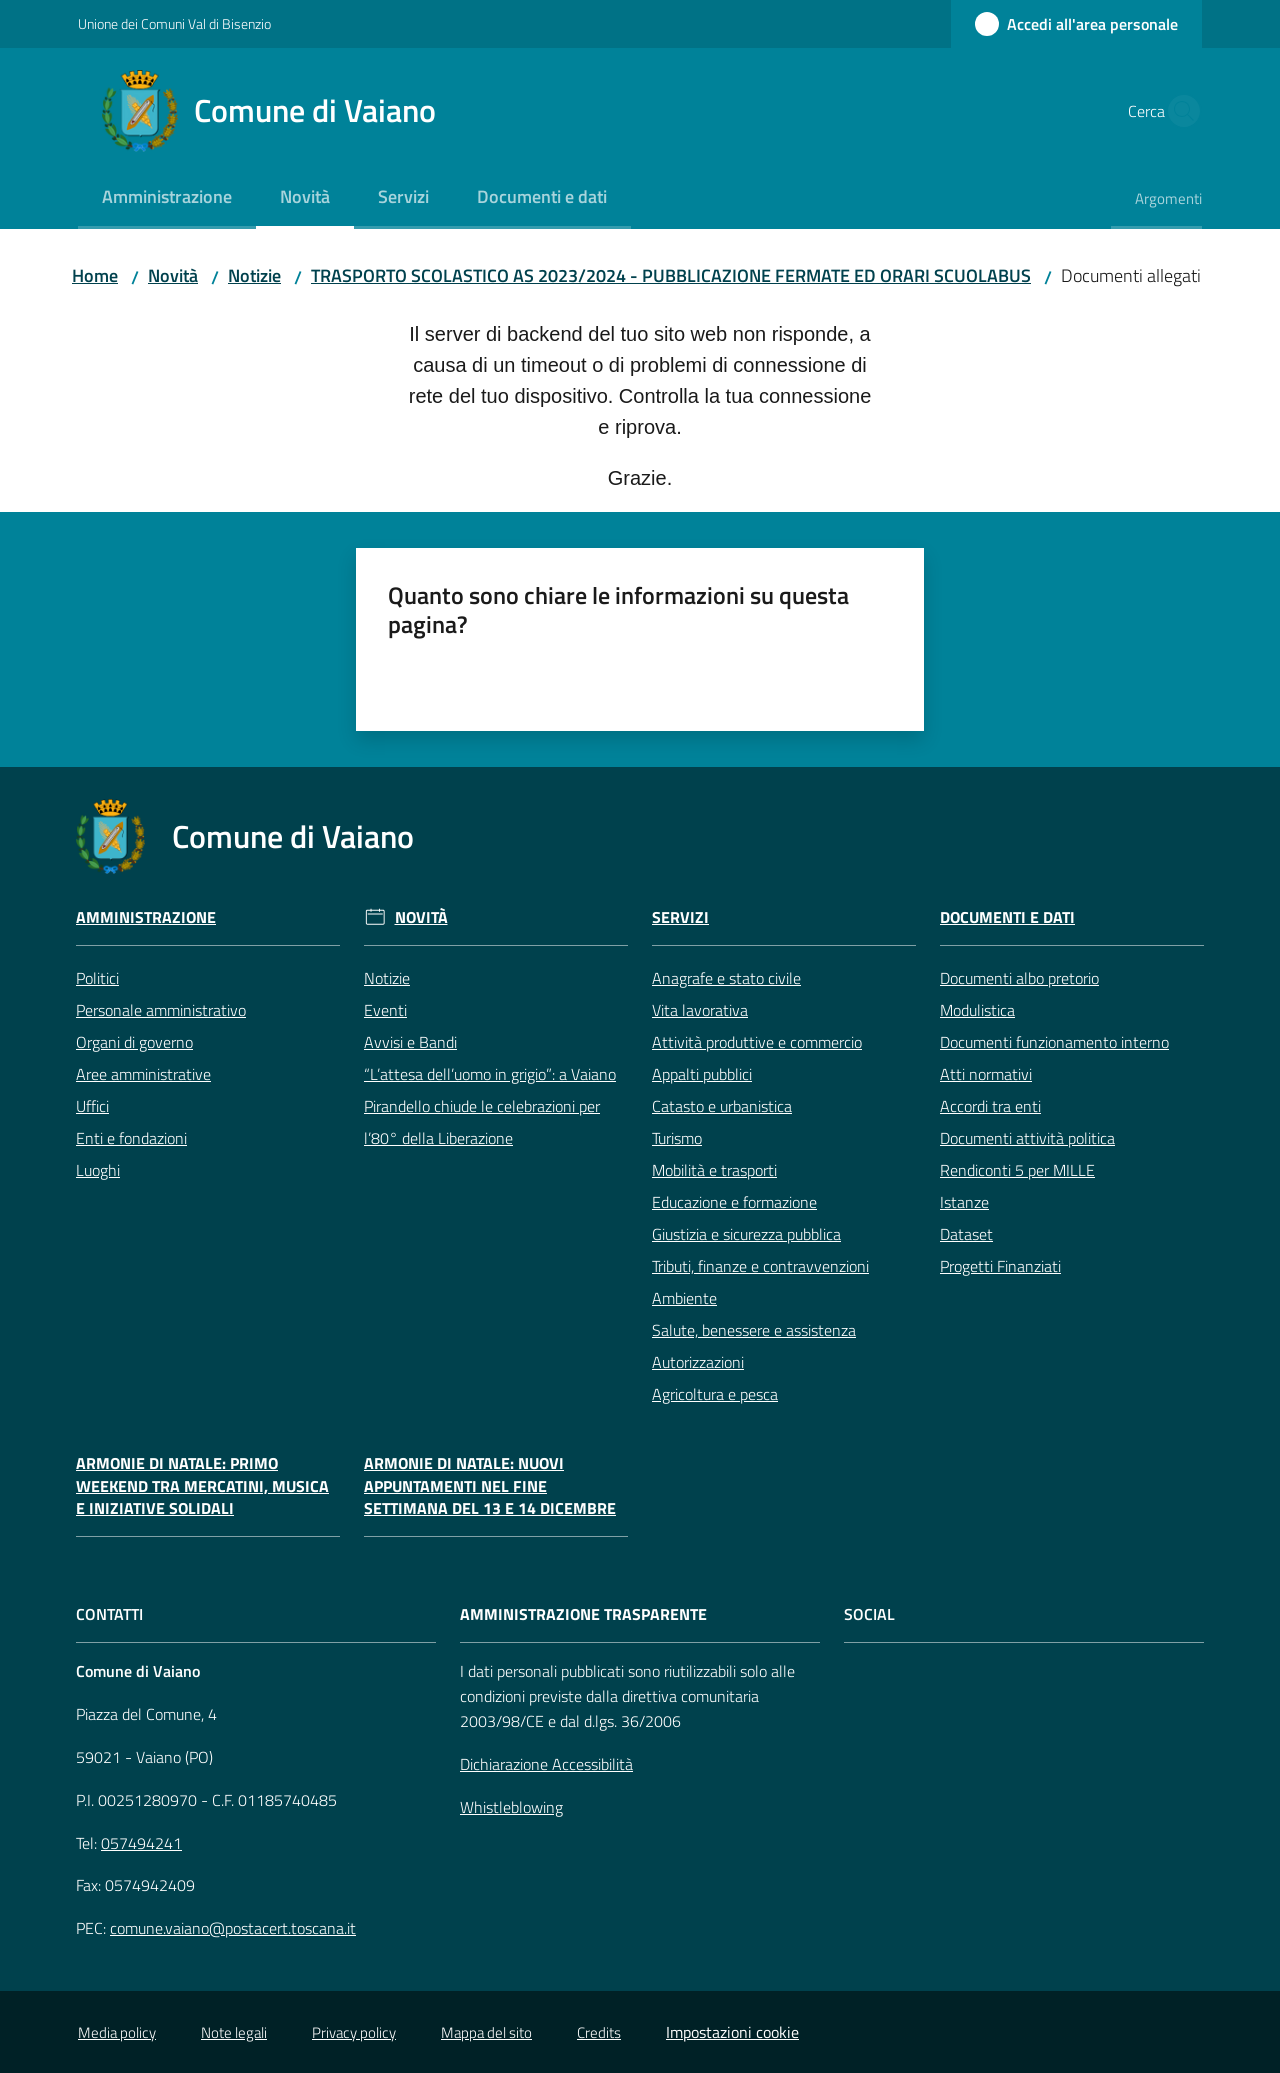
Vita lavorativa (700, 1010)
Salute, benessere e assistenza (754, 1330)
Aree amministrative (143, 1074)
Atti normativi (986, 1074)
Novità (173, 275)
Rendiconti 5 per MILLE (1017, 1170)
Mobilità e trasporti (714, 1170)
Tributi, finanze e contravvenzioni (760, 1266)
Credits (599, 2032)
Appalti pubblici (702, 1074)
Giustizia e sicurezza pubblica (746, 1234)
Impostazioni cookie (732, 2032)
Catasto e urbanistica (722, 1106)
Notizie (254, 275)
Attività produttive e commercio (757, 1042)
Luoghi (98, 1170)
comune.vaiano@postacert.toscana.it (233, 1928)
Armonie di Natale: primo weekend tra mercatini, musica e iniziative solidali (202, 1486)
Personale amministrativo (161, 1010)
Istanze (964, 1202)
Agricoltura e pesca (715, 1394)
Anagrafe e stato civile (726, 978)
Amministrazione (146, 917)
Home (95, 275)
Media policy (117, 2032)
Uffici (92, 1106)
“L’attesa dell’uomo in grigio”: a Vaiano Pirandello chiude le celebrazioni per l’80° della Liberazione (490, 1106)
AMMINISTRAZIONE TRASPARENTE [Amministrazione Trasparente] (583, 1614)
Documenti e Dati (1007, 917)
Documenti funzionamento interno (1054, 1042)
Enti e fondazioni (131, 1138)
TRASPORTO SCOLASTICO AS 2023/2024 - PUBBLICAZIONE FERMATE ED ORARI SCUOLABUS (671, 275)
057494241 (141, 1843)
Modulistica (977, 1010)
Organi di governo (134, 1042)
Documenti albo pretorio (1019, 978)
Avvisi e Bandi (410, 1042)
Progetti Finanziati (1000, 1266)
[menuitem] (167, 198)
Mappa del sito (486, 2032)
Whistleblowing (511, 1807)
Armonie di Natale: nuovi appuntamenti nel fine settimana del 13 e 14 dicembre (490, 1486)
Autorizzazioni (698, 1362)
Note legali (234, 2032)
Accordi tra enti (990, 1106)
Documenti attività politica (1027, 1138)
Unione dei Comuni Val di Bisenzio (174, 23)
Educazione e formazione (734, 1202)
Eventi (385, 1010)
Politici (97, 978)
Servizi (680, 917)
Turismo (677, 1138)
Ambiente (684, 1298)
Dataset (966, 1234)
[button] (1178, 111)
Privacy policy (354, 2032)
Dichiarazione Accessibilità (546, 1764)
